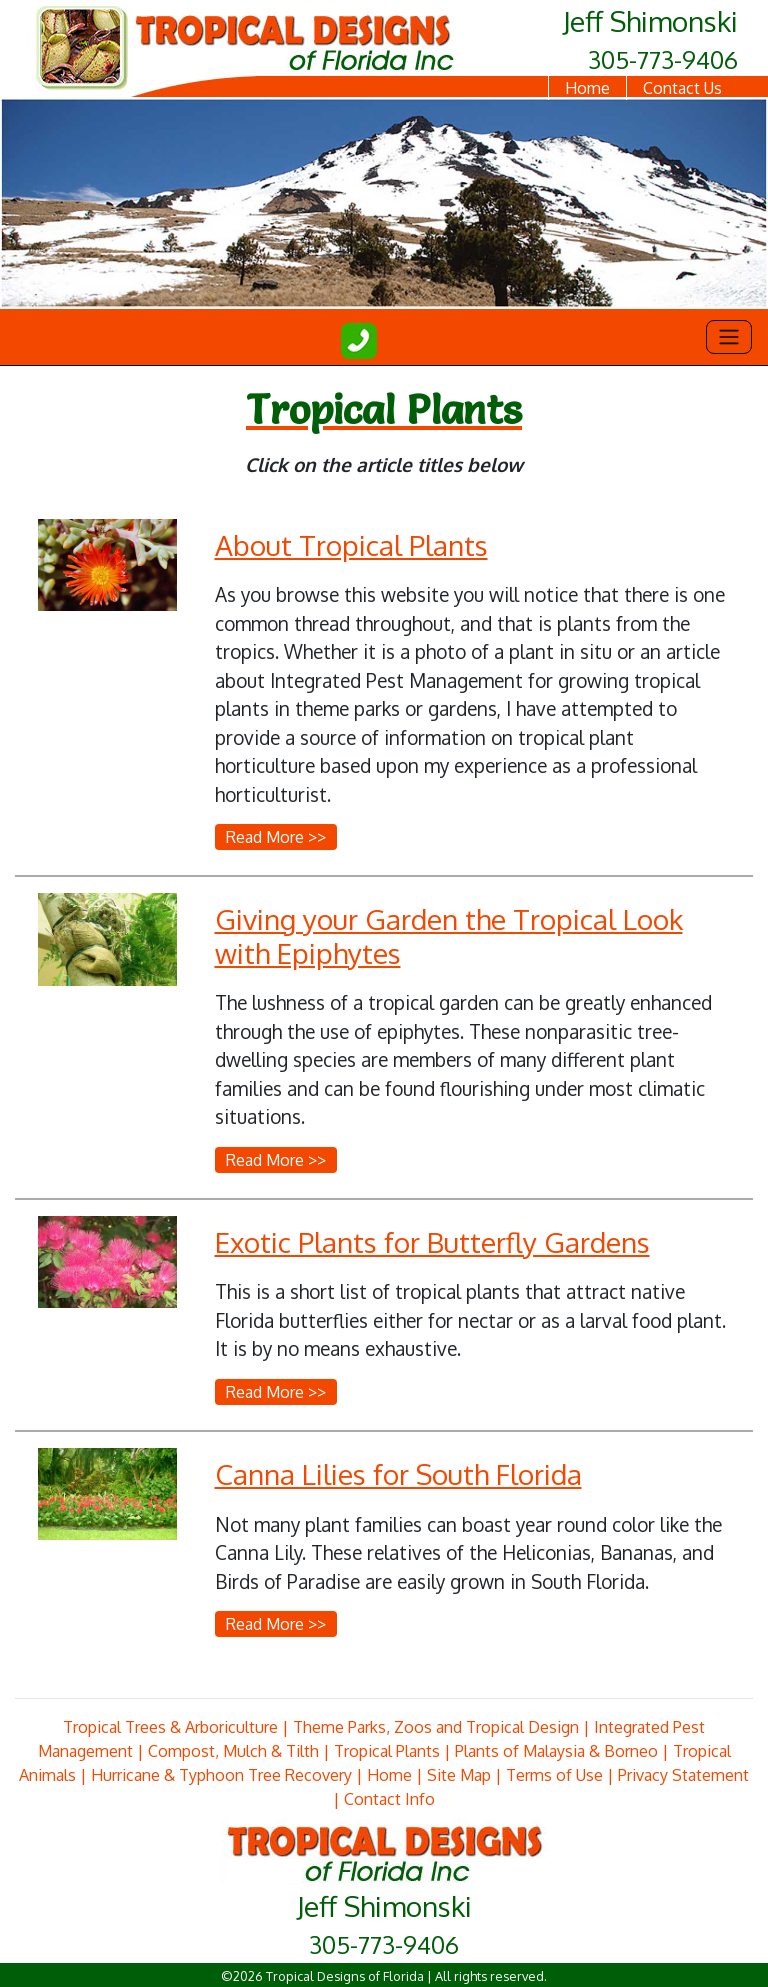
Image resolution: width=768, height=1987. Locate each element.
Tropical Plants (387, 1751)
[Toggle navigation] (729, 337)
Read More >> (276, 837)
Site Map (459, 1775)
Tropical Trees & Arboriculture (170, 1727)
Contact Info (389, 1799)
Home (587, 88)
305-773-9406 (663, 59)
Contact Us (682, 88)
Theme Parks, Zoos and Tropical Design (436, 1727)
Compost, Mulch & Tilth (233, 1751)
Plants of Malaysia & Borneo (556, 1751)
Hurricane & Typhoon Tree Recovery (221, 1775)
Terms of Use (554, 1775)
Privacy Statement (683, 1775)
